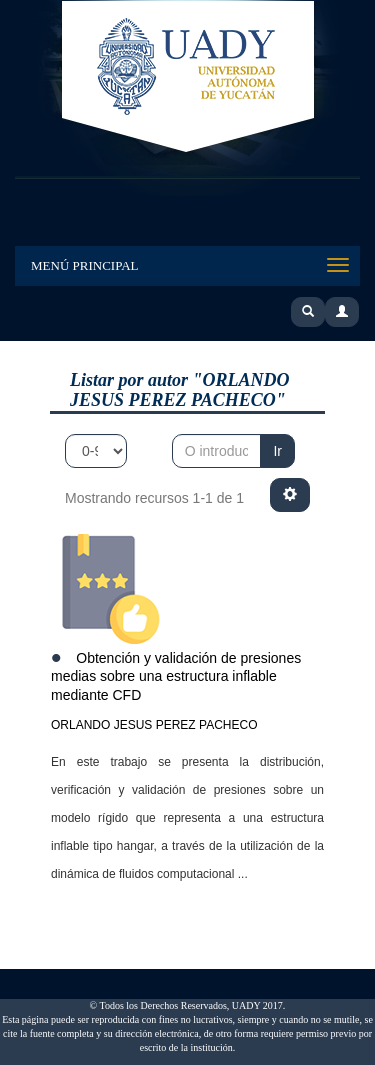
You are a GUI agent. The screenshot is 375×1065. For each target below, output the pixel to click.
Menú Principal (85, 265)
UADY (188, 78)
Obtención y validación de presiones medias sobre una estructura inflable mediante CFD (176, 676)
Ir (277, 451)
